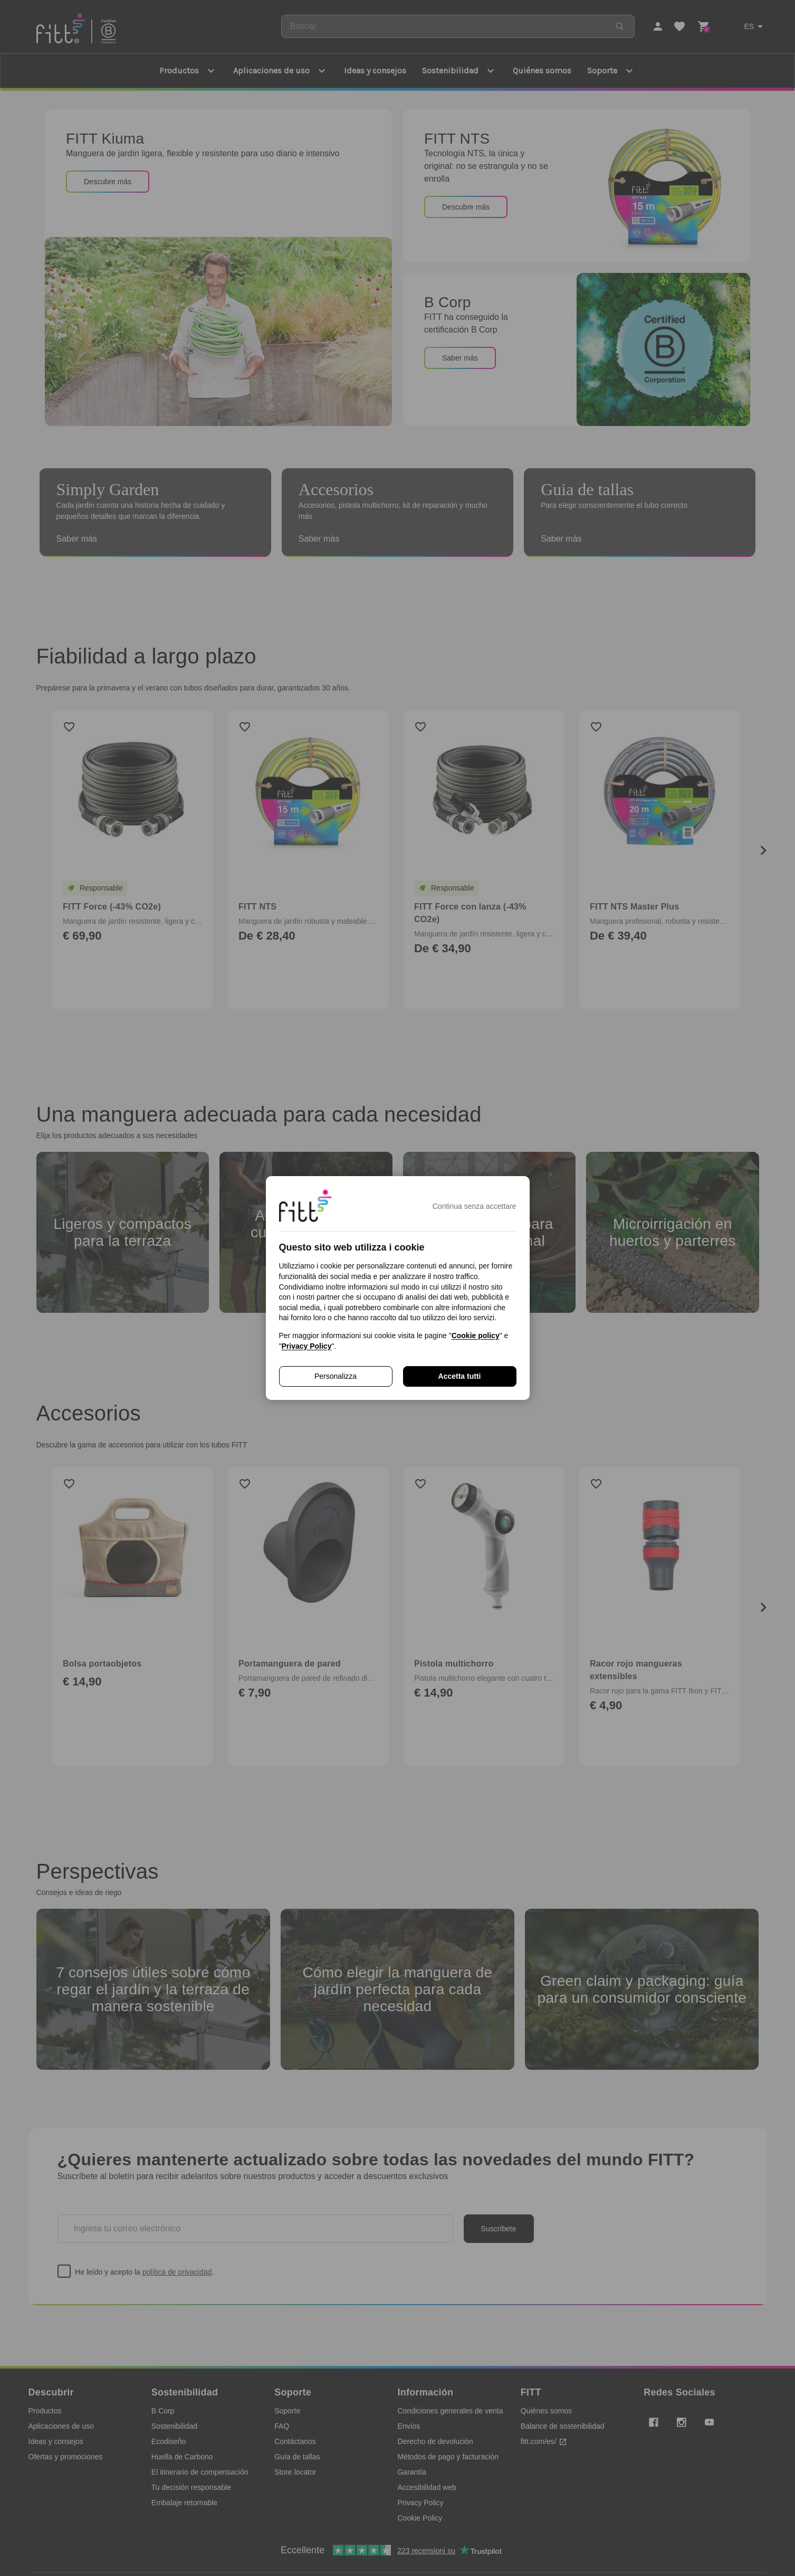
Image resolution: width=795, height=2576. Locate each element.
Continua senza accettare (474, 1206)
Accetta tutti (459, 1376)
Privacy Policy (306, 1346)
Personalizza (335, 1376)
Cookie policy (476, 1335)
